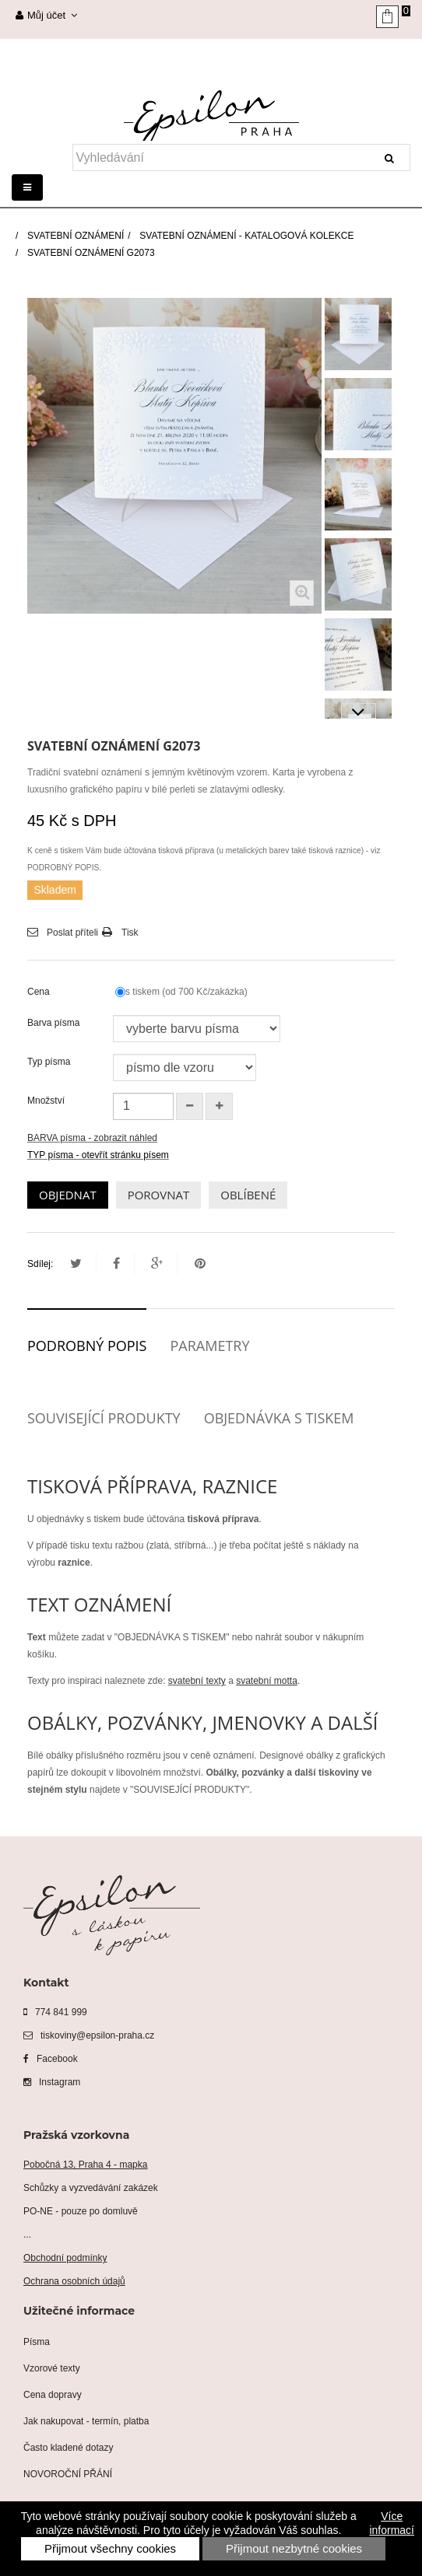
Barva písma (55, 1022)
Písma (36, 2341)
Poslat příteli (72, 932)
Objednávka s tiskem (279, 1418)
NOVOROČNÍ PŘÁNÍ (67, 2474)
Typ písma (50, 1061)
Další (358, 711)
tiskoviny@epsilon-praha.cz (88, 2035)
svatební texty (197, 1680)
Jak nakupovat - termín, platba (86, 2421)
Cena (41, 991)
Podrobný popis (86, 1345)
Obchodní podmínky (65, 2257)
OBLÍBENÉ (248, 1194)
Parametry (209, 1345)
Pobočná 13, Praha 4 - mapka (85, 2164)
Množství (46, 1100)
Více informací (391, 2523)
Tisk (130, 932)
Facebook (50, 2058)
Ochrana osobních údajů (74, 2281)
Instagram (51, 2082)
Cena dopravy (52, 2394)
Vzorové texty (51, 2368)
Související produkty (104, 1418)
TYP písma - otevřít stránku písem (98, 1155)
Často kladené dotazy (68, 2447)
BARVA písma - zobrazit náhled (92, 1137)
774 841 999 (55, 2012)
